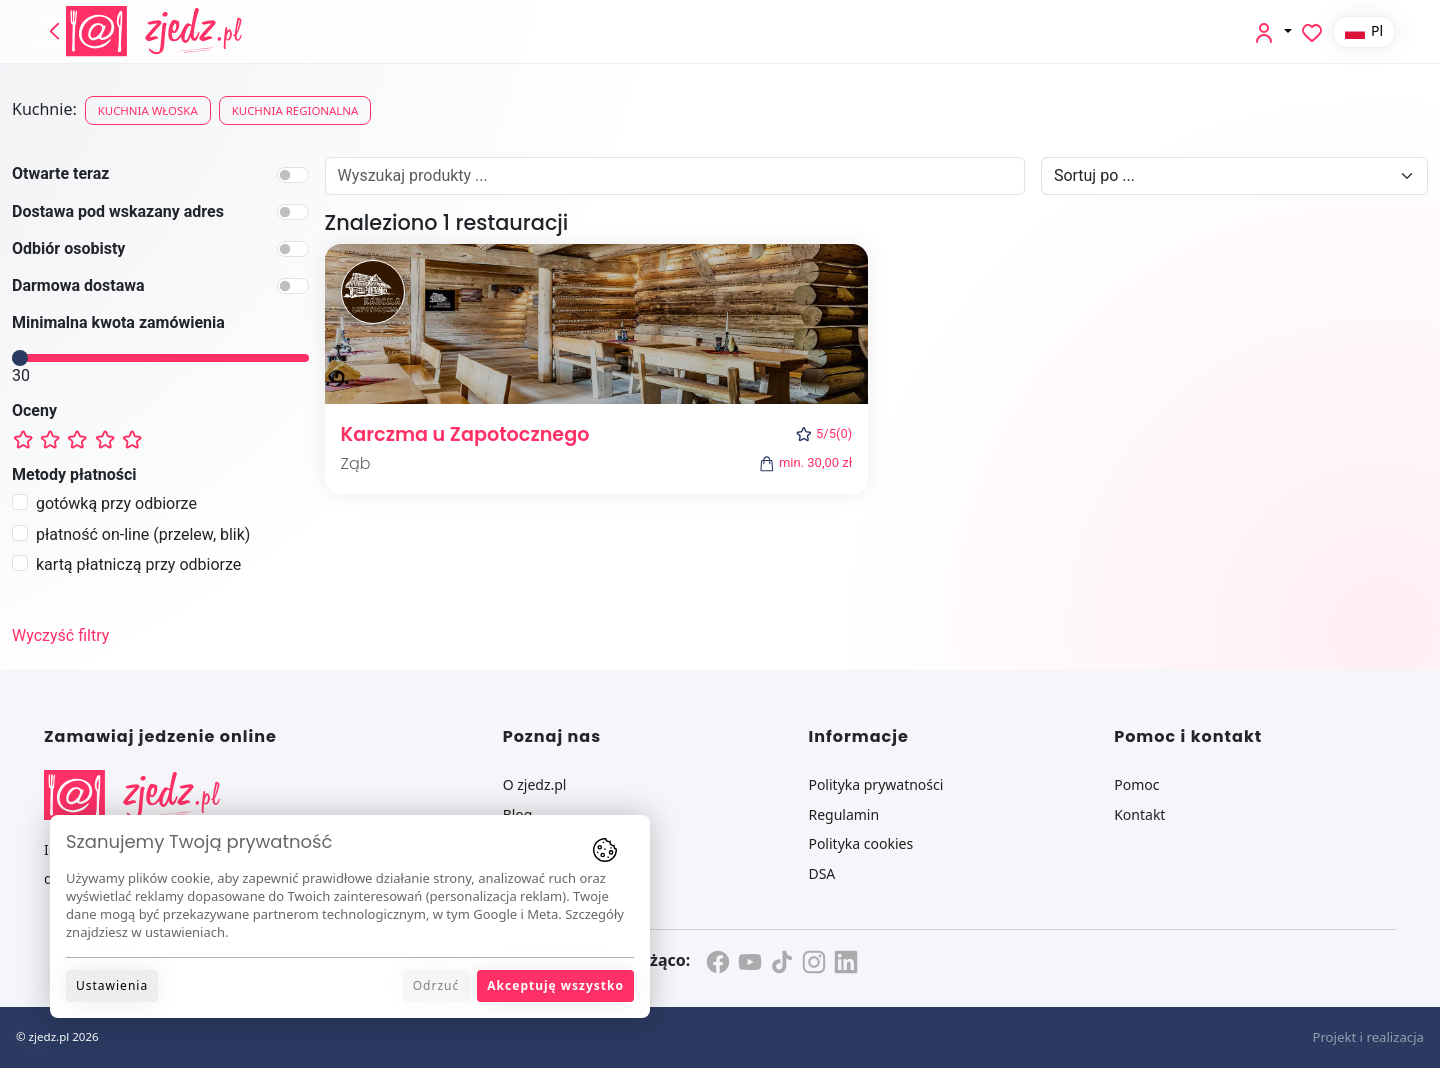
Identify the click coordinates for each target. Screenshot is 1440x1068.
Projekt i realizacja (1368, 1037)
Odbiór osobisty (68, 248)
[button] (1272, 31)
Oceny (34, 410)
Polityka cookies (860, 843)
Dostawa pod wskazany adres (118, 211)
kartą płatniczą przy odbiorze (138, 564)
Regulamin (843, 814)
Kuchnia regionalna (295, 110)
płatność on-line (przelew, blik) (143, 534)
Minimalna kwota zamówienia (118, 322)
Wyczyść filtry (60, 635)
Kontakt (1139, 814)
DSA (821, 873)
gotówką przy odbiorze (116, 503)
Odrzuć (436, 985)
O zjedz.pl (535, 784)
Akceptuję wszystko (555, 985)
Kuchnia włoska (148, 110)
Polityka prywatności (875, 784)
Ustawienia (112, 985)
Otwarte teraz (60, 173)
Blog (518, 814)
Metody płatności (74, 474)
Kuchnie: (44, 109)
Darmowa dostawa (78, 285)
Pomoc (1136, 784)
